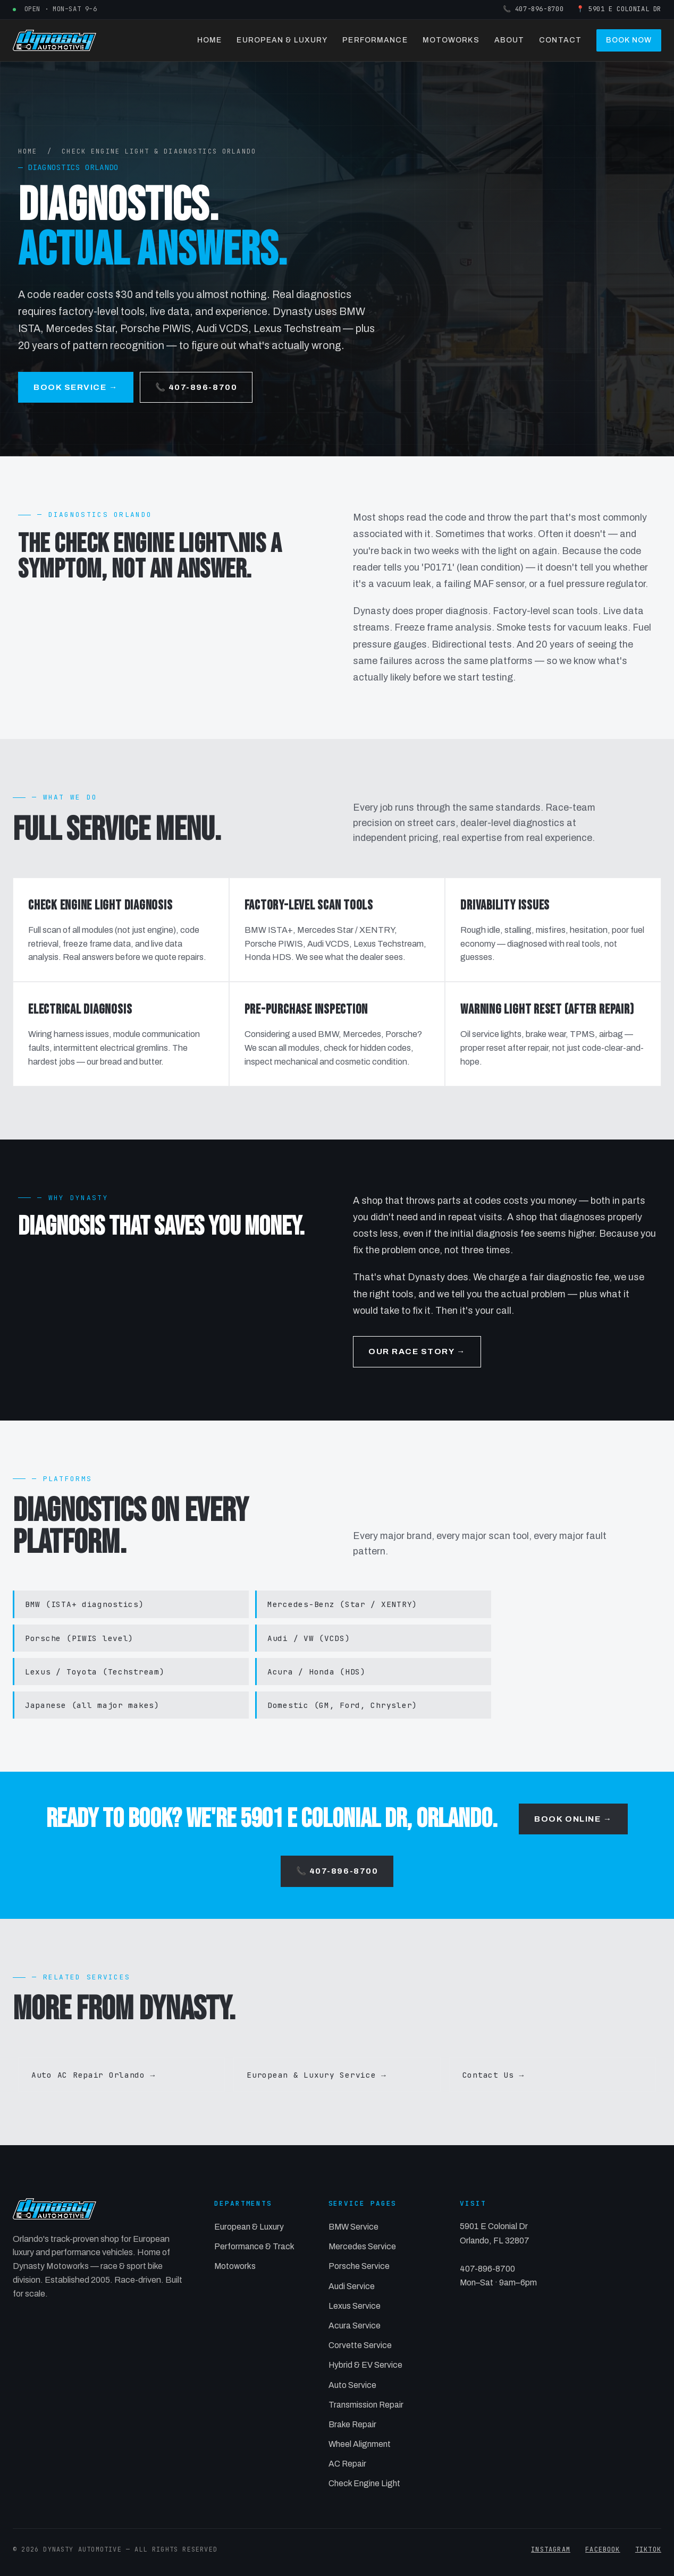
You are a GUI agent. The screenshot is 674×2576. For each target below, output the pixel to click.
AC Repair (347, 2463)
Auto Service (352, 2385)
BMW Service (353, 2226)
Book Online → (573, 1819)
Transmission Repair (365, 2404)
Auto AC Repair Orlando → (93, 2075)
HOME (28, 151)
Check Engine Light (364, 2483)
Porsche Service (359, 2266)
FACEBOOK (602, 2549)
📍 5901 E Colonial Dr (618, 9)
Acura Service (354, 2325)
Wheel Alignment (359, 2444)
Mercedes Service (362, 2246)
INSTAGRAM (550, 2549)
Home (209, 40)
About (509, 40)
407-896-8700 (487, 2268)
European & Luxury (282, 40)
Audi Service (351, 2286)
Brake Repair (352, 2424)
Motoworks (451, 40)
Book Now (629, 40)
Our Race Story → (417, 1351)
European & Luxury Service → (316, 2075)
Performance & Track (254, 2246)
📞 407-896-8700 (533, 9)
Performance (374, 40)
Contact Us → (493, 2075)
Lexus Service (354, 2305)
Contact (560, 40)
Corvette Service (360, 2345)
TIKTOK (648, 2549)
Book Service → (75, 387)
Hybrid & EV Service (365, 2364)
